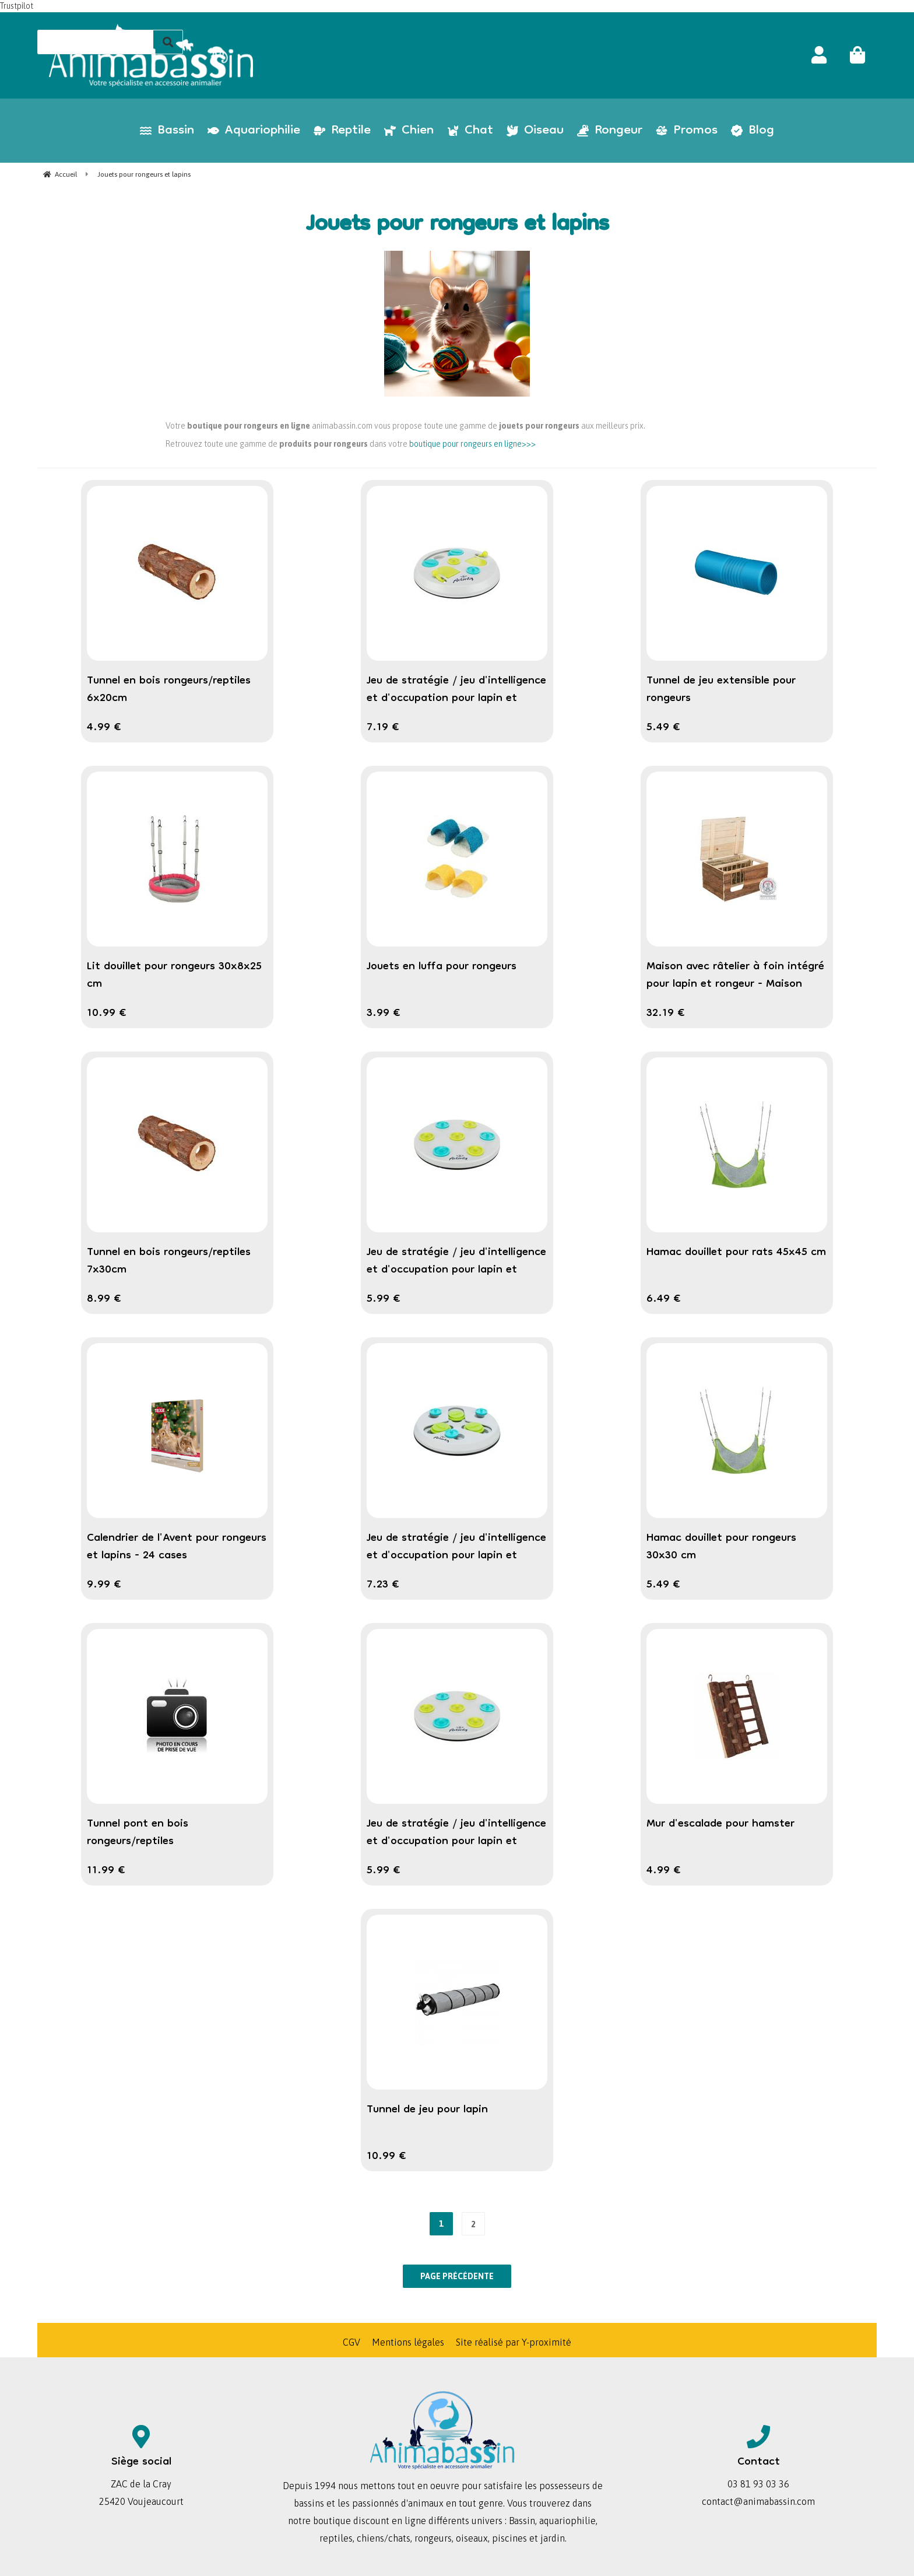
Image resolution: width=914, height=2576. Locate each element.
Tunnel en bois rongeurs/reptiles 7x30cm (169, 1261)
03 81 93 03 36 (758, 2484)
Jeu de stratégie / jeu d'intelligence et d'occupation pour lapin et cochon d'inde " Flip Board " (456, 698)
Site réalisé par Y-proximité (513, 2342)
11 (106, 1871)
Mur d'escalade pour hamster (720, 1824)
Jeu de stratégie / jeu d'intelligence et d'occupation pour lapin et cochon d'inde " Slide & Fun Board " (456, 1556)
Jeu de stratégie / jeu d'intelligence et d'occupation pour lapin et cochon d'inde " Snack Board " (456, 1270)
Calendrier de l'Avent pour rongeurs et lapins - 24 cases (176, 1547)
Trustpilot (16, 5)
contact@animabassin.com (758, 2501)
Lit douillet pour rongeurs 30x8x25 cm (174, 975)
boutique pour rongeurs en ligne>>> (472, 443)
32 (665, 1013)
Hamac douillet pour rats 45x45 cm (736, 1252)
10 (106, 1013)
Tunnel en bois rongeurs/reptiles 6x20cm (169, 689)
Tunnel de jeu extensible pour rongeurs (721, 689)
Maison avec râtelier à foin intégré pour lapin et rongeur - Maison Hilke (735, 984)
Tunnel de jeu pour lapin (427, 2110)
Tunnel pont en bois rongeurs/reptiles (137, 1833)
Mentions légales (408, 2342)
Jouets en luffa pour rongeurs (441, 967)
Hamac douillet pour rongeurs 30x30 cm (721, 1547)
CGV (351, 2342)
